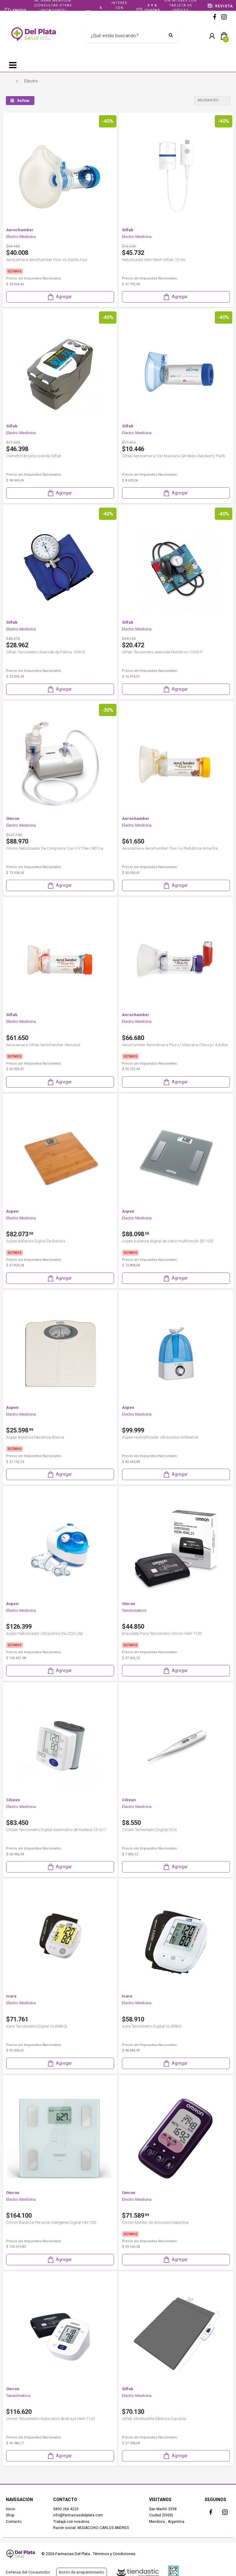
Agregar (59, 297)
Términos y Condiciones (114, 2553)
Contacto (14, 2521)
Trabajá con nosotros (71, 2521)
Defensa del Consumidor (28, 2572)
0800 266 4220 (66, 2509)
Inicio (10, 2509)
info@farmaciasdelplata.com (78, 2515)
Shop (10, 2515)
